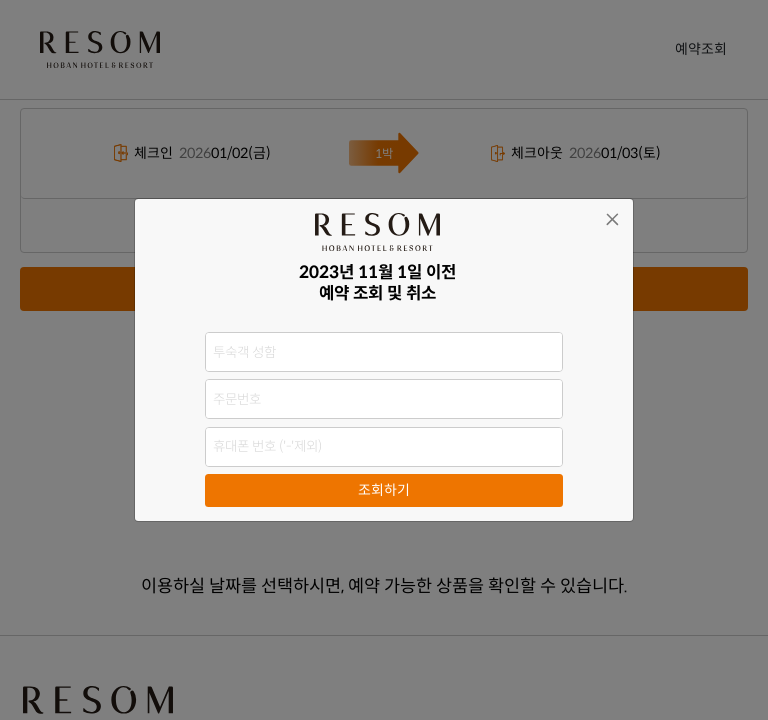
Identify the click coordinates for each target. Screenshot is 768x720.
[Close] (612, 219)
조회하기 (384, 490)
